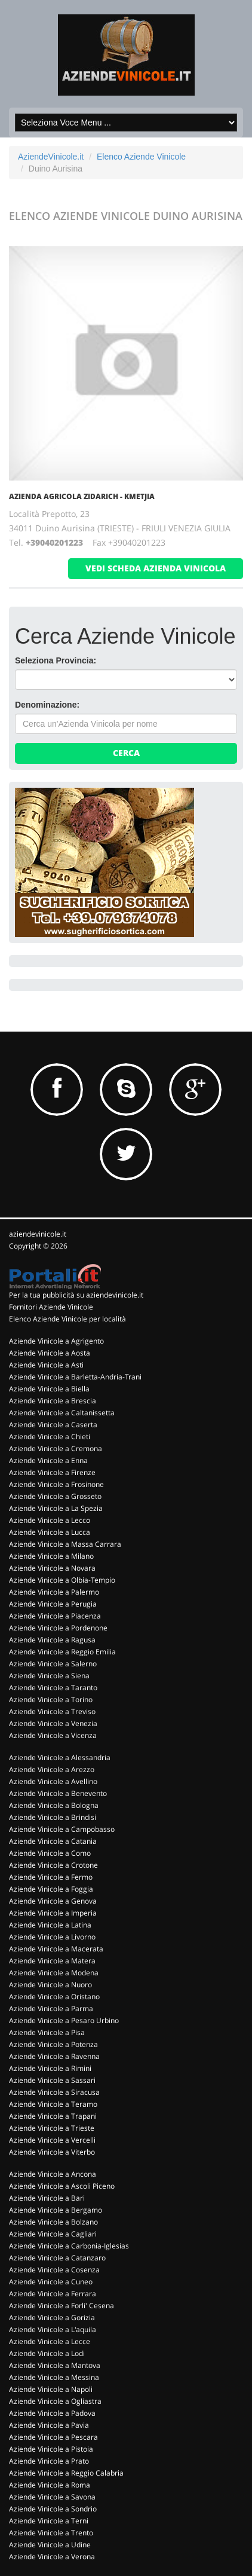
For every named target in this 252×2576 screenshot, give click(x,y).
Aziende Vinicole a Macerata (56, 1949)
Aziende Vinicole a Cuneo (51, 2282)
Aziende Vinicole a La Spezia (56, 1508)
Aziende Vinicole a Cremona (55, 1448)
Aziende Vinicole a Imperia (53, 1913)
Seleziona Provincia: (55, 660)
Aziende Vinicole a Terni (48, 2521)
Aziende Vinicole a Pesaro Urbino (64, 2020)
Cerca (126, 752)
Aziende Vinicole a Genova (53, 1901)
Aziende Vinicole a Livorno (52, 1937)
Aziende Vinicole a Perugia (53, 1604)
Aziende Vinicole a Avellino (53, 1781)
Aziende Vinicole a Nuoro (50, 1985)
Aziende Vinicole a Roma (49, 2485)
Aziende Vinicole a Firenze (52, 1472)
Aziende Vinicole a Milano (51, 1556)
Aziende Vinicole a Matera (52, 1961)
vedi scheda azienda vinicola (155, 568)
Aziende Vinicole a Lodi (47, 2353)
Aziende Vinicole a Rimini (50, 2068)
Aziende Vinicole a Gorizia (52, 2317)
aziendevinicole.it (37, 1234)
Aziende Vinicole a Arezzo (51, 1769)
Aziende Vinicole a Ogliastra (55, 2401)
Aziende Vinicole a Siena (49, 1676)
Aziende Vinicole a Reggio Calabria (66, 2473)
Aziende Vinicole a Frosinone (56, 1484)
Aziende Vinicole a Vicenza (53, 1735)
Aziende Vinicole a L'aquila (52, 2329)
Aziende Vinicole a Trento (51, 2533)
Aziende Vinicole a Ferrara (52, 2294)
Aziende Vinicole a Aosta (49, 1353)
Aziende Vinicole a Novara (52, 1568)
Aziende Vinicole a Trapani (53, 2116)
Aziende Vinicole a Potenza (53, 2044)
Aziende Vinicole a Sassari (52, 2080)
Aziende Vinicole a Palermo (54, 1592)
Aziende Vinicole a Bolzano (53, 2222)
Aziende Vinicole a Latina (50, 1925)
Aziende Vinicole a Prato (49, 2461)
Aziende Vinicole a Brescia (52, 1401)
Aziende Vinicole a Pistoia (51, 2449)
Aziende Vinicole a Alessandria (59, 1757)
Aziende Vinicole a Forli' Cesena (61, 2305)
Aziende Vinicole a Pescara (53, 2437)
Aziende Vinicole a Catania (53, 1841)
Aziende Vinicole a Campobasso (62, 1829)
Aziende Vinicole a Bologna (54, 1805)
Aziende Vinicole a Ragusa (52, 1640)
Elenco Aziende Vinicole (141, 156)
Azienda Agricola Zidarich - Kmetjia (82, 496)
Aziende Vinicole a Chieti (49, 1436)
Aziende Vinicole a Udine (50, 2545)
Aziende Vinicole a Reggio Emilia (62, 1652)
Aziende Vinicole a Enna (48, 1460)
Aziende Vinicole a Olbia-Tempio (62, 1580)
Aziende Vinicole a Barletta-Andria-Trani (75, 1377)
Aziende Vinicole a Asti (46, 1365)
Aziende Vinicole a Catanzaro (57, 2258)
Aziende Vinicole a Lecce (49, 2341)
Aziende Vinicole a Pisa (47, 2032)
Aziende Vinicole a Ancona (52, 2174)
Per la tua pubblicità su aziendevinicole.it (76, 1295)
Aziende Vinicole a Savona (52, 2497)
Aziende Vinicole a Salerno (53, 1664)
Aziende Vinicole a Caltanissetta (62, 1413)
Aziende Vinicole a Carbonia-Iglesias (69, 2246)
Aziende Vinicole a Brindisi (52, 1817)
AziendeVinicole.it (51, 156)
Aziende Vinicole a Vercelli (52, 2140)
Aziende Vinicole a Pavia (49, 2425)
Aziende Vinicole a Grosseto (55, 1496)
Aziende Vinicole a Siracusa (54, 2092)
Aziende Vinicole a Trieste (51, 2128)
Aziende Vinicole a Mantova (54, 2365)
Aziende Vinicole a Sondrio (53, 2509)
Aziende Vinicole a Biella (49, 1389)
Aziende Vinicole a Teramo (53, 2104)
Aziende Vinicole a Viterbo (52, 2152)
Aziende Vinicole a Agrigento (56, 1341)
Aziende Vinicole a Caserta (53, 1424)
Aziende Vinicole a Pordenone (58, 1628)
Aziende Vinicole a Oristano (54, 1996)
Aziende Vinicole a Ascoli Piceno (62, 2186)
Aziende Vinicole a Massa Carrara (65, 1544)
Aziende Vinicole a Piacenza (55, 1616)
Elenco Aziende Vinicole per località (67, 1319)
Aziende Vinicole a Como (50, 1853)
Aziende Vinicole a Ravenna (54, 2056)
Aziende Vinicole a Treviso (52, 1711)
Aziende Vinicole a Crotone (53, 1865)
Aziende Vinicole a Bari (47, 2198)
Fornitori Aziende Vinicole (51, 1307)
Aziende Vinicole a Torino (51, 1699)
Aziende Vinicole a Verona (52, 2556)
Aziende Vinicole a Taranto (53, 1687)
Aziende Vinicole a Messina (54, 2377)
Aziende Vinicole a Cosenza (54, 2270)
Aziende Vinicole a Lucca (49, 1532)
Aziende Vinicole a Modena (54, 1973)
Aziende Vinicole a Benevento (58, 1793)
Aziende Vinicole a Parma (51, 2008)
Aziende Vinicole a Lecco (49, 1520)
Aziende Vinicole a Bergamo (55, 2210)
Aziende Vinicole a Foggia (51, 1889)
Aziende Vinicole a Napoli (51, 2389)
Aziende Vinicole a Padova (52, 2413)
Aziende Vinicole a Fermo (51, 1877)
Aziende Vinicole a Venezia (53, 1723)
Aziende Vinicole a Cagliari (53, 2234)
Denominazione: (47, 704)
